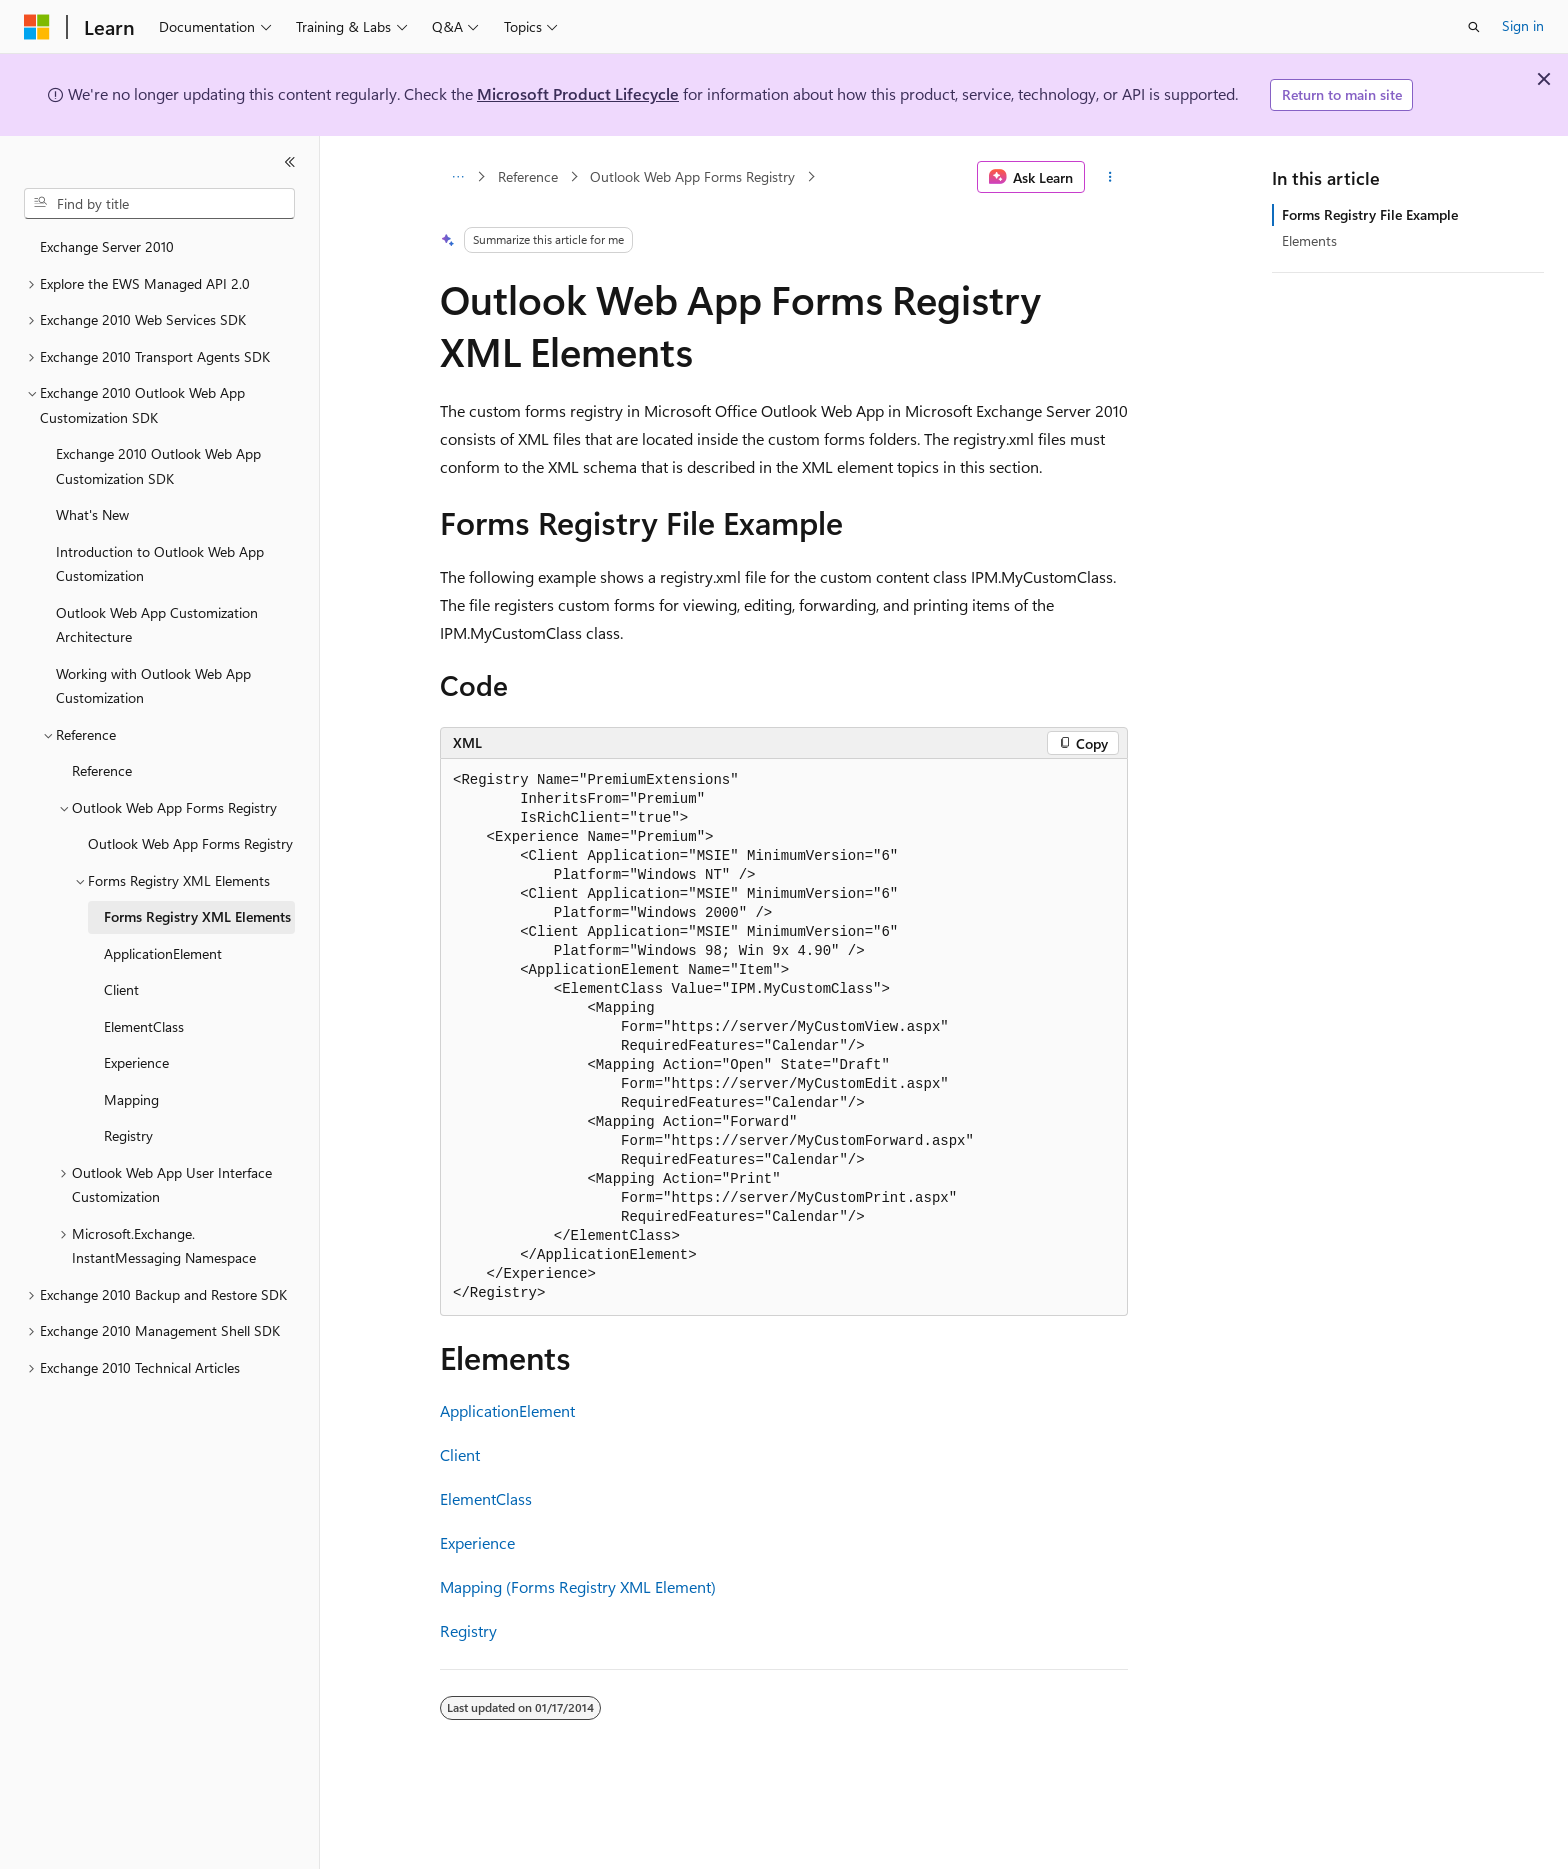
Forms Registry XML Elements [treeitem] (197, 916)
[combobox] (159, 204)
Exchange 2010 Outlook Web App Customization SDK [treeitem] (158, 466)
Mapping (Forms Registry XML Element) (578, 1586)
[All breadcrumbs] (457, 177)
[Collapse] (290, 162)
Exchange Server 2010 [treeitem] (107, 246)
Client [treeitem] (121, 989)
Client (460, 1454)
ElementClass (486, 1498)
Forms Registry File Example (1370, 214)
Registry (468, 1630)
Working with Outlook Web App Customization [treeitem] (153, 686)
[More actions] (1110, 177)
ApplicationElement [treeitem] (163, 953)
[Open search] (1474, 27)
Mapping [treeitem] (131, 1099)
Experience (477, 1542)
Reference (528, 176)
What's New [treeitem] (92, 514)
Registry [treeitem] (128, 1135)
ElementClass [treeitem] (144, 1026)
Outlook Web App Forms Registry (692, 176)
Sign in (1523, 25)
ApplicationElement (507, 1410)
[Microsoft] (37, 27)
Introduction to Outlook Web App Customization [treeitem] (160, 564)
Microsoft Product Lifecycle (578, 93)
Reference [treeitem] (102, 770)
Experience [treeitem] (136, 1062)
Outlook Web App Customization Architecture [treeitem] (157, 625)
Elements (1309, 240)
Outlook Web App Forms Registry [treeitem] (190, 843)
